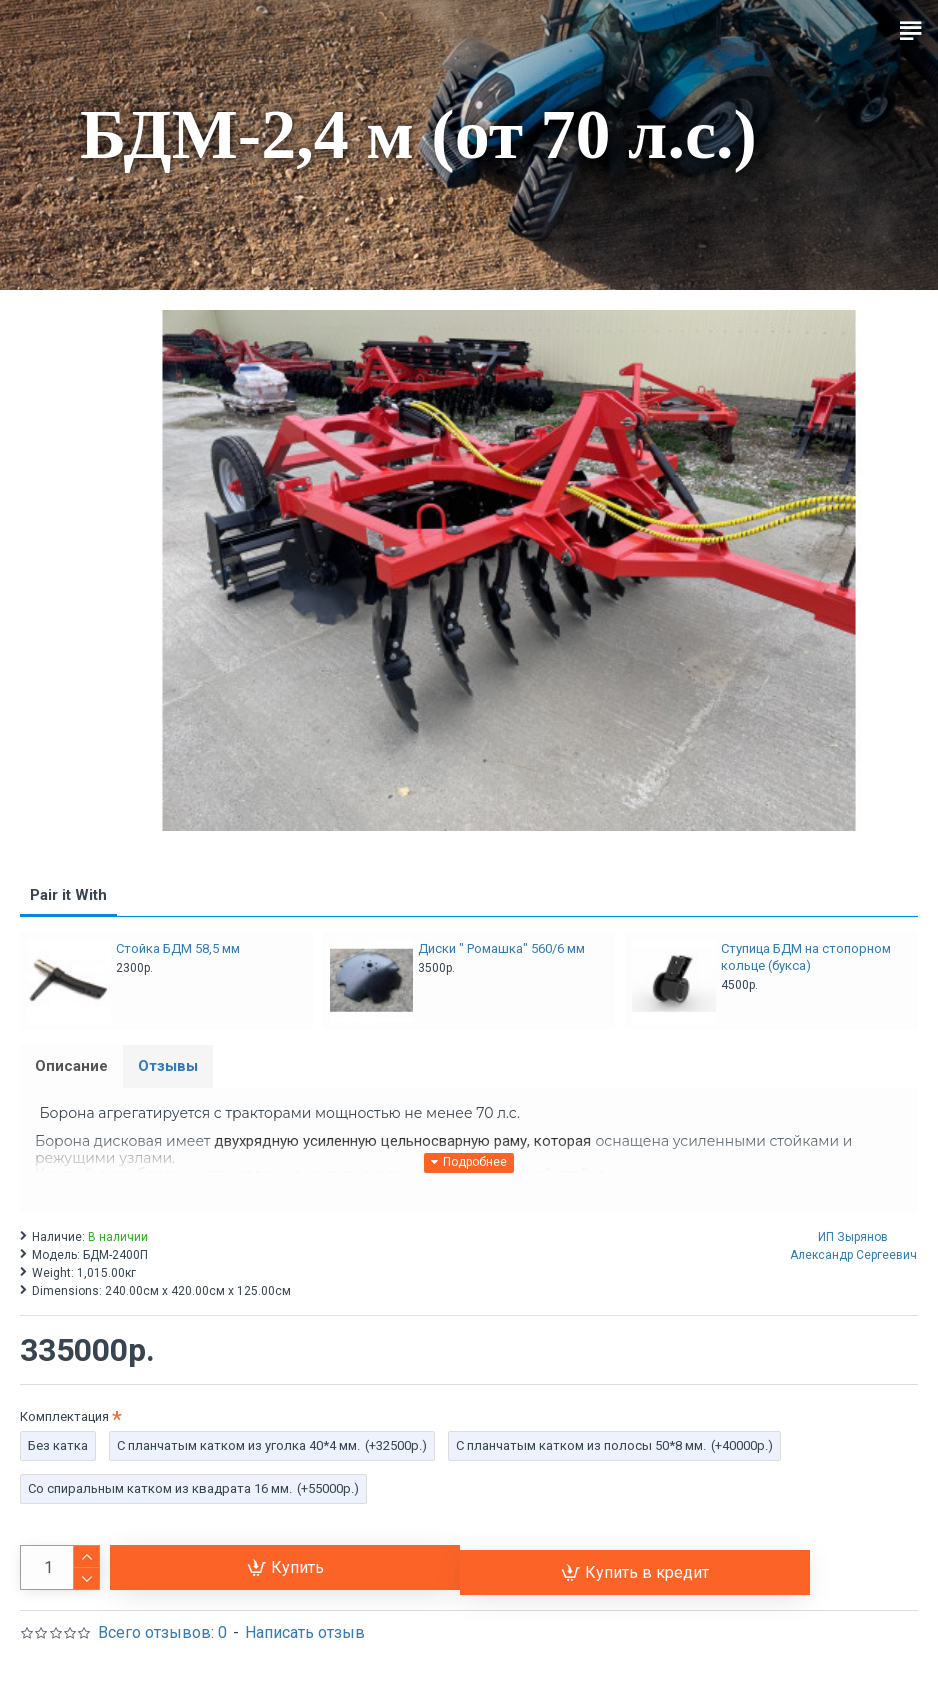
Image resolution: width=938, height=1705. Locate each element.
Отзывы (168, 1066)
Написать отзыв (305, 1632)
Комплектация (64, 1416)
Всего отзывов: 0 (162, 1632)
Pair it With (68, 895)
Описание (71, 1066)
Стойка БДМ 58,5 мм (178, 948)
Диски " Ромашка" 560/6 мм (501, 948)
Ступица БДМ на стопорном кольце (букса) (806, 957)
